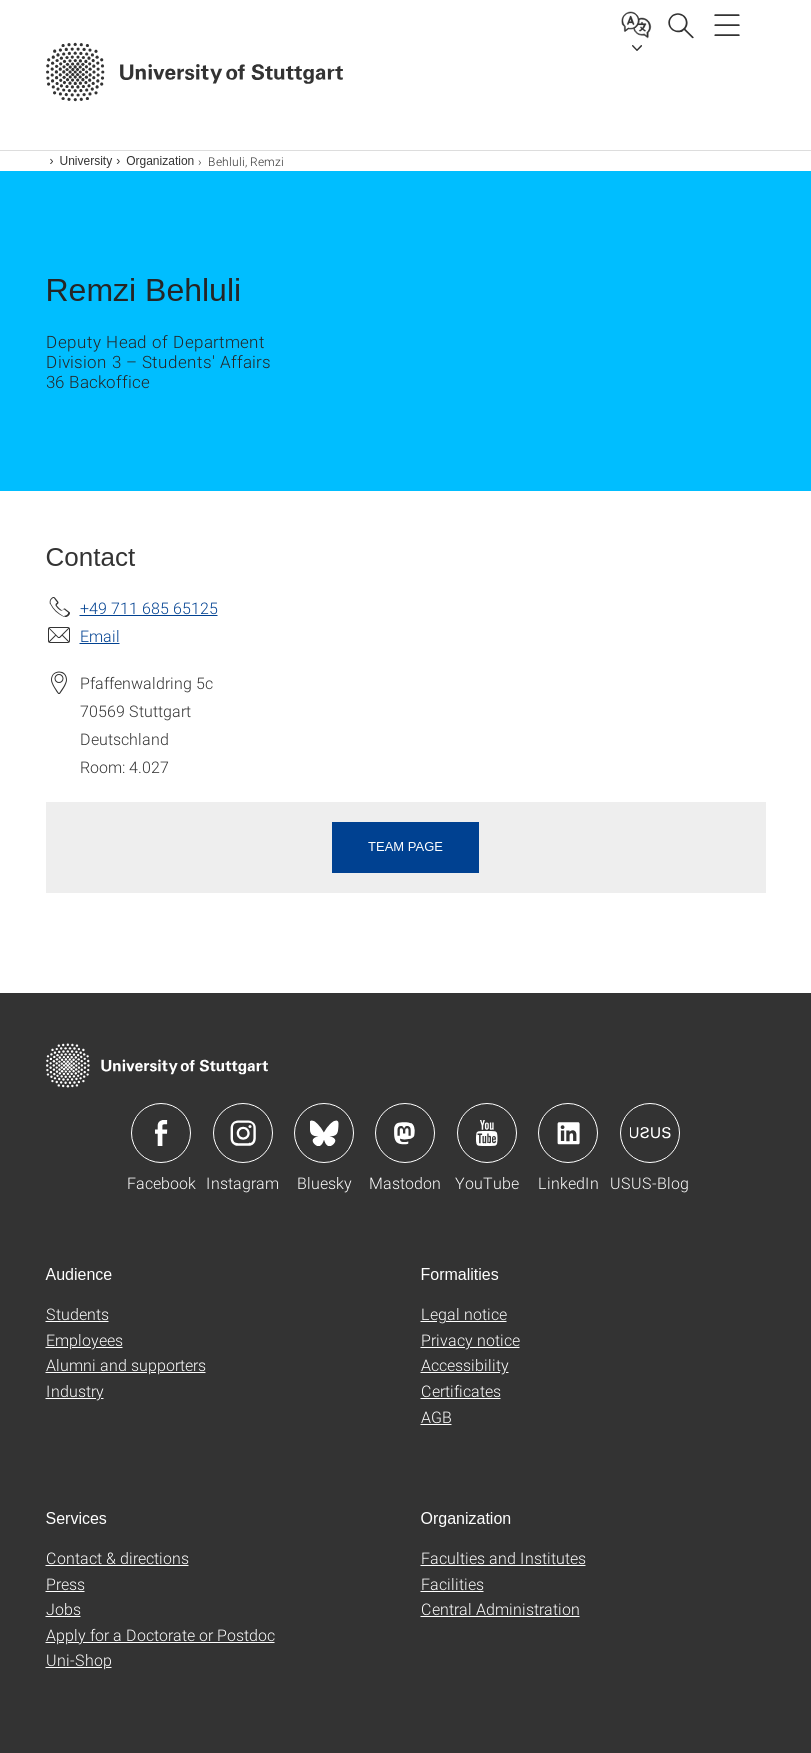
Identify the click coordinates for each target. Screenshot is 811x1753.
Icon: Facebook (161, 1133)
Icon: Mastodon (405, 1133)
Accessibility (465, 1364)
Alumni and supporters (126, 1364)
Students (77, 1313)
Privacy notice (470, 1339)
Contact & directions (117, 1557)
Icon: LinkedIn (568, 1133)
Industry (75, 1390)
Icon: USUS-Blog (650, 1133)
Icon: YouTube (487, 1133)
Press (65, 1583)
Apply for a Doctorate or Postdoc (160, 1634)
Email (100, 635)
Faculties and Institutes (503, 1557)
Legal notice (464, 1313)
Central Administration (500, 1608)
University (86, 161)
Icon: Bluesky (324, 1133)
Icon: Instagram (243, 1133)
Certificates (461, 1390)
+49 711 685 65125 (149, 607)
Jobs (63, 1608)
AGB (436, 1416)
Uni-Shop (79, 1659)
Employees (84, 1339)
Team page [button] (405, 846)
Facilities (452, 1583)
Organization (160, 161)
